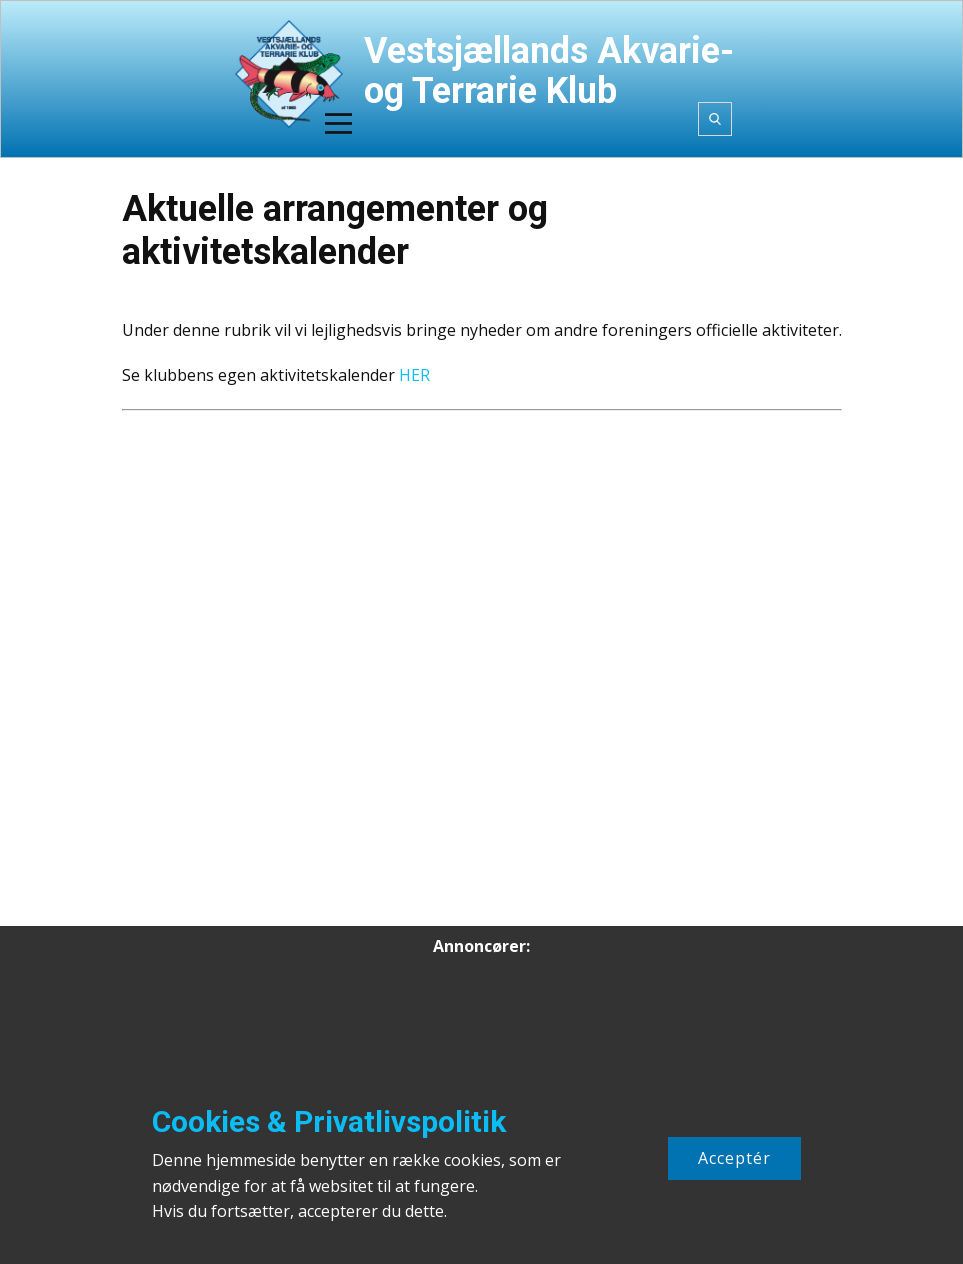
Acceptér (734, 1158)
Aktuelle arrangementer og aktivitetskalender (335, 230)
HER (414, 375)
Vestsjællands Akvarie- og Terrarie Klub (549, 71)
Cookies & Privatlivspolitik (329, 1121)
